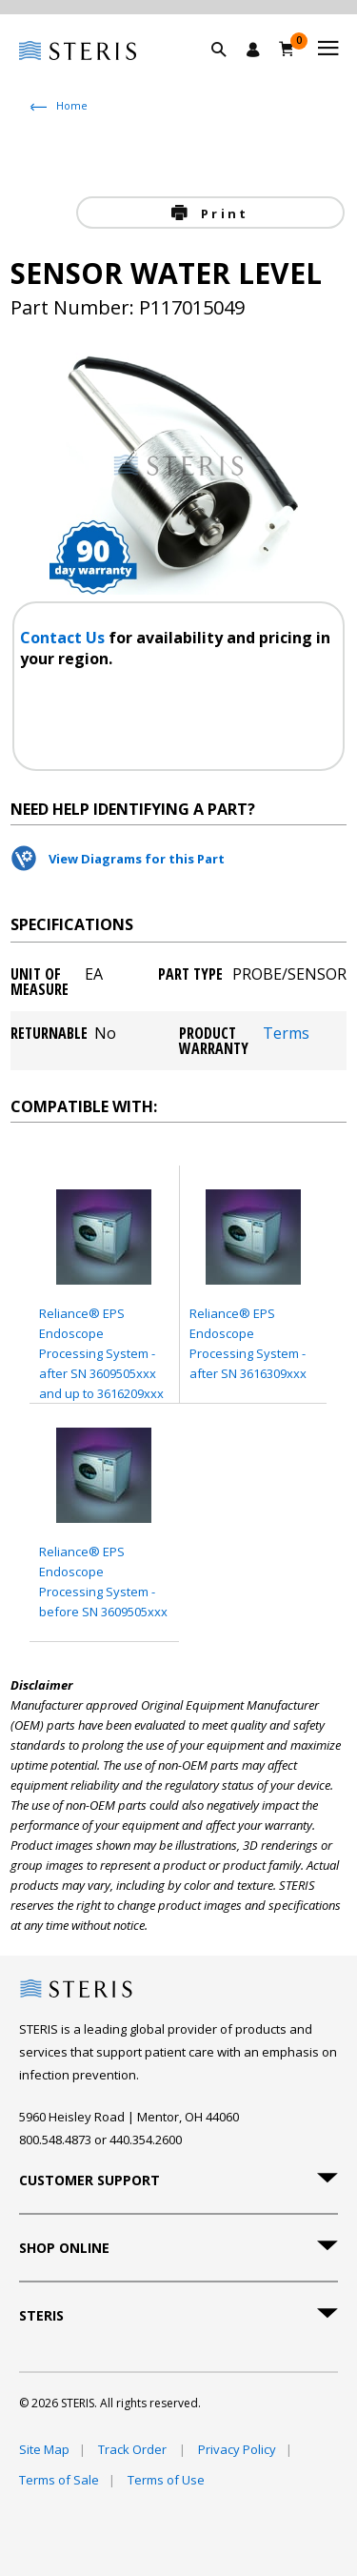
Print (221, 213)
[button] (228, 71)
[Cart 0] (287, 48)
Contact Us (64, 637)
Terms (286, 1034)
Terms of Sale (59, 2479)
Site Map (44, 2449)
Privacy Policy (237, 2449)
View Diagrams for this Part (137, 858)
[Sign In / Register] (253, 49)
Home (72, 105)
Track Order (133, 2449)
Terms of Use (166, 2479)
